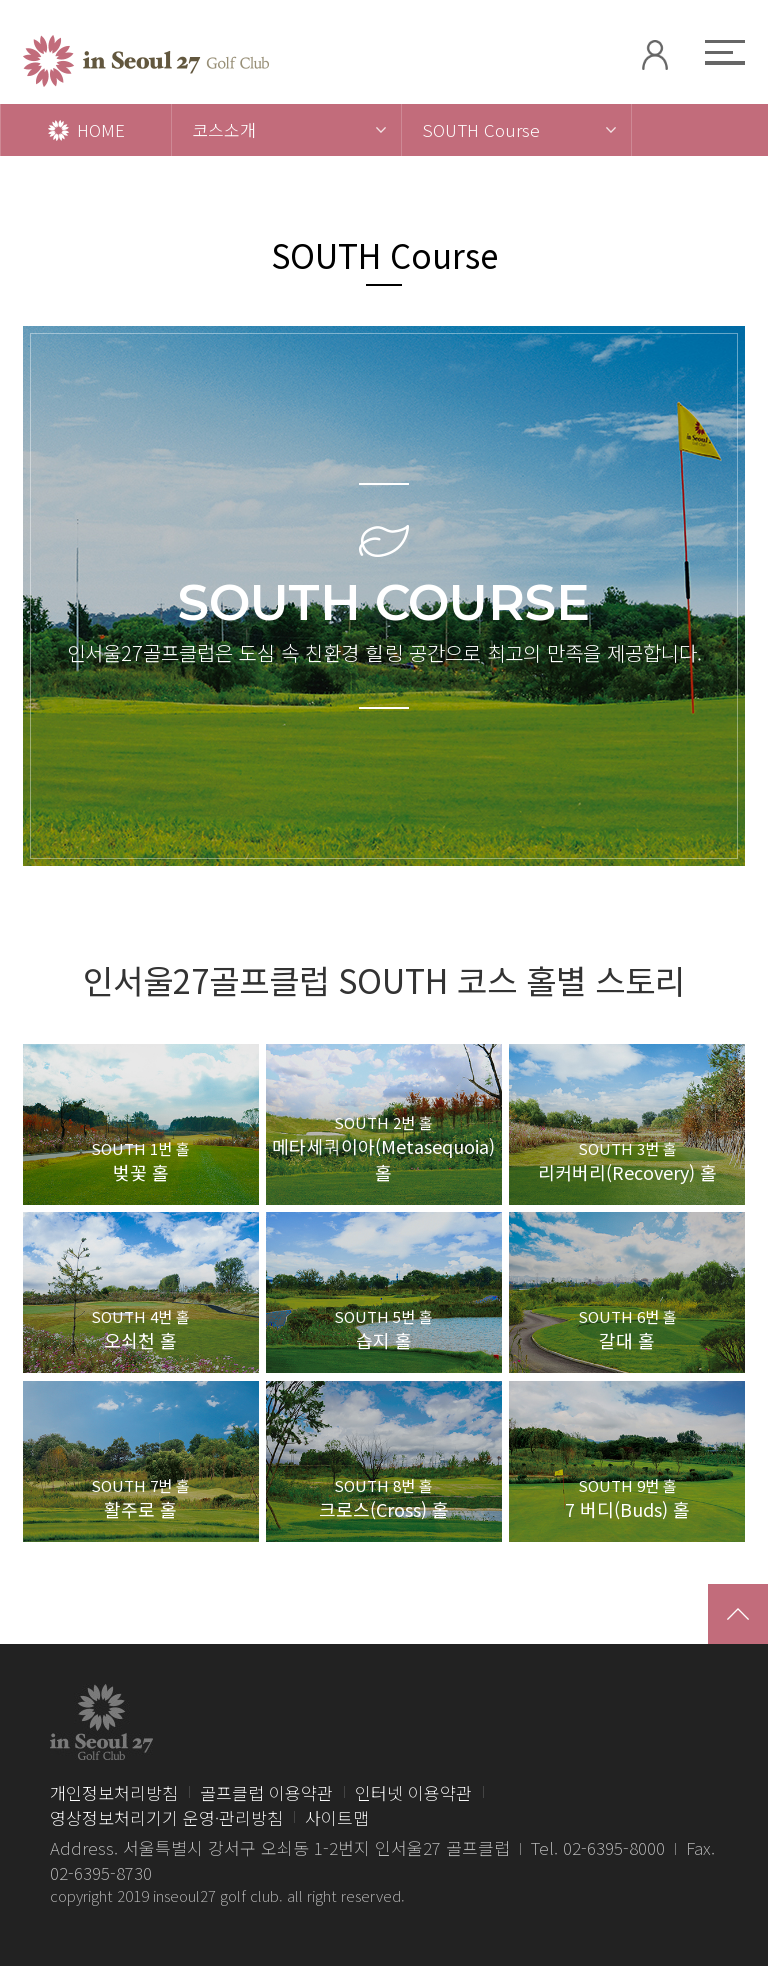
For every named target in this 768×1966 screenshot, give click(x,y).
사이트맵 (337, 1817)
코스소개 (224, 129)
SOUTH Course (481, 129)
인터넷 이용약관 (413, 1792)
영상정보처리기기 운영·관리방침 (166, 1817)
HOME (86, 129)
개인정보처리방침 (114, 1792)
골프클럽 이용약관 (266, 1792)
